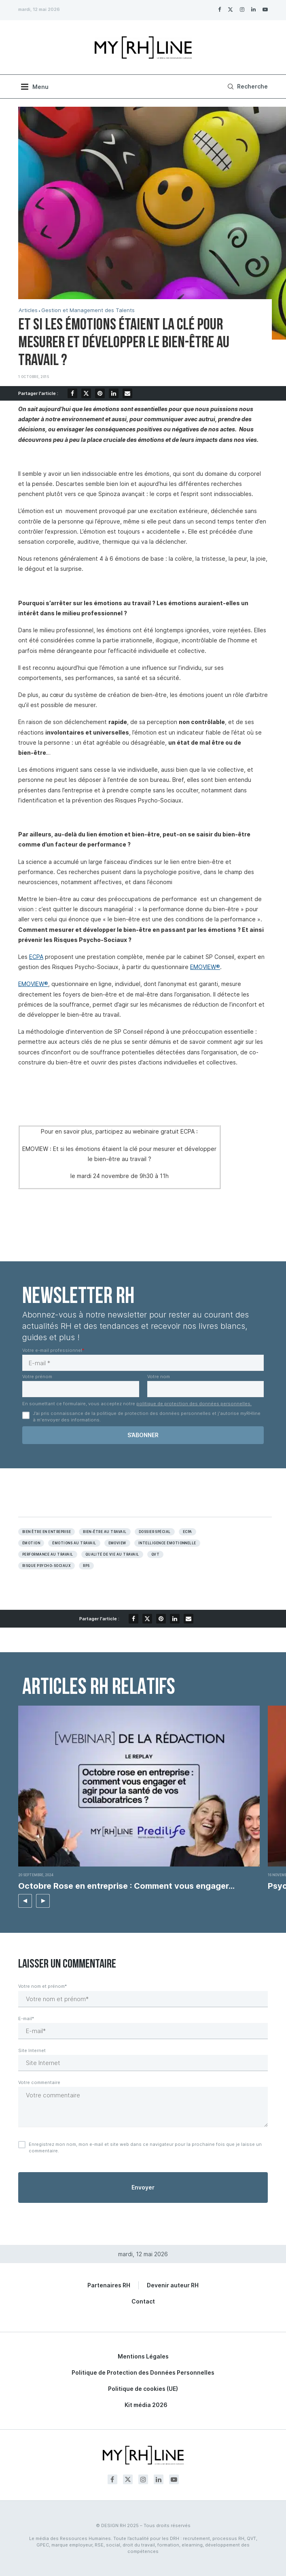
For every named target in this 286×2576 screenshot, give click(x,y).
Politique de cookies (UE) (143, 2388)
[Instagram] (242, 9)
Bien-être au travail (105, 1532)
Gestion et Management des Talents (88, 310)
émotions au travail (74, 1543)
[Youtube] (265, 9)
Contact (143, 2301)
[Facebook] (219, 9)
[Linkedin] (253, 9)
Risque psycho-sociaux (46, 1566)
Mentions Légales (143, 2356)
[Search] (246, 86)
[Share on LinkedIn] (114, 393)
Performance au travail (47, 1554)
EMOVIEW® (205, 966)
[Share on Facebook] (72, 393)
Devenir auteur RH (173, 2285)
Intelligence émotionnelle (167, 1543)
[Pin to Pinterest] (100, 393)
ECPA (36, 956)
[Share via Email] (127, 393)
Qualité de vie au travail (112, 1554)
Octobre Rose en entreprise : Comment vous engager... (126, 1886)
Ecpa (187, 1532)
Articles (28, 310)
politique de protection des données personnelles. (194, 1403)
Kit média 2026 (146, 2404)
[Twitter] (230, 9)
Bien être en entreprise (46, 1532)
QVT (155, 1554)
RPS (86, 1566)
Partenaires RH (108, 2285)
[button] (25, 1901)
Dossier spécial (155, 1532)
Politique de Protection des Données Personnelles (143, 2372)
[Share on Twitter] (86, 393)
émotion (31, 1543)
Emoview (117, 1543)
